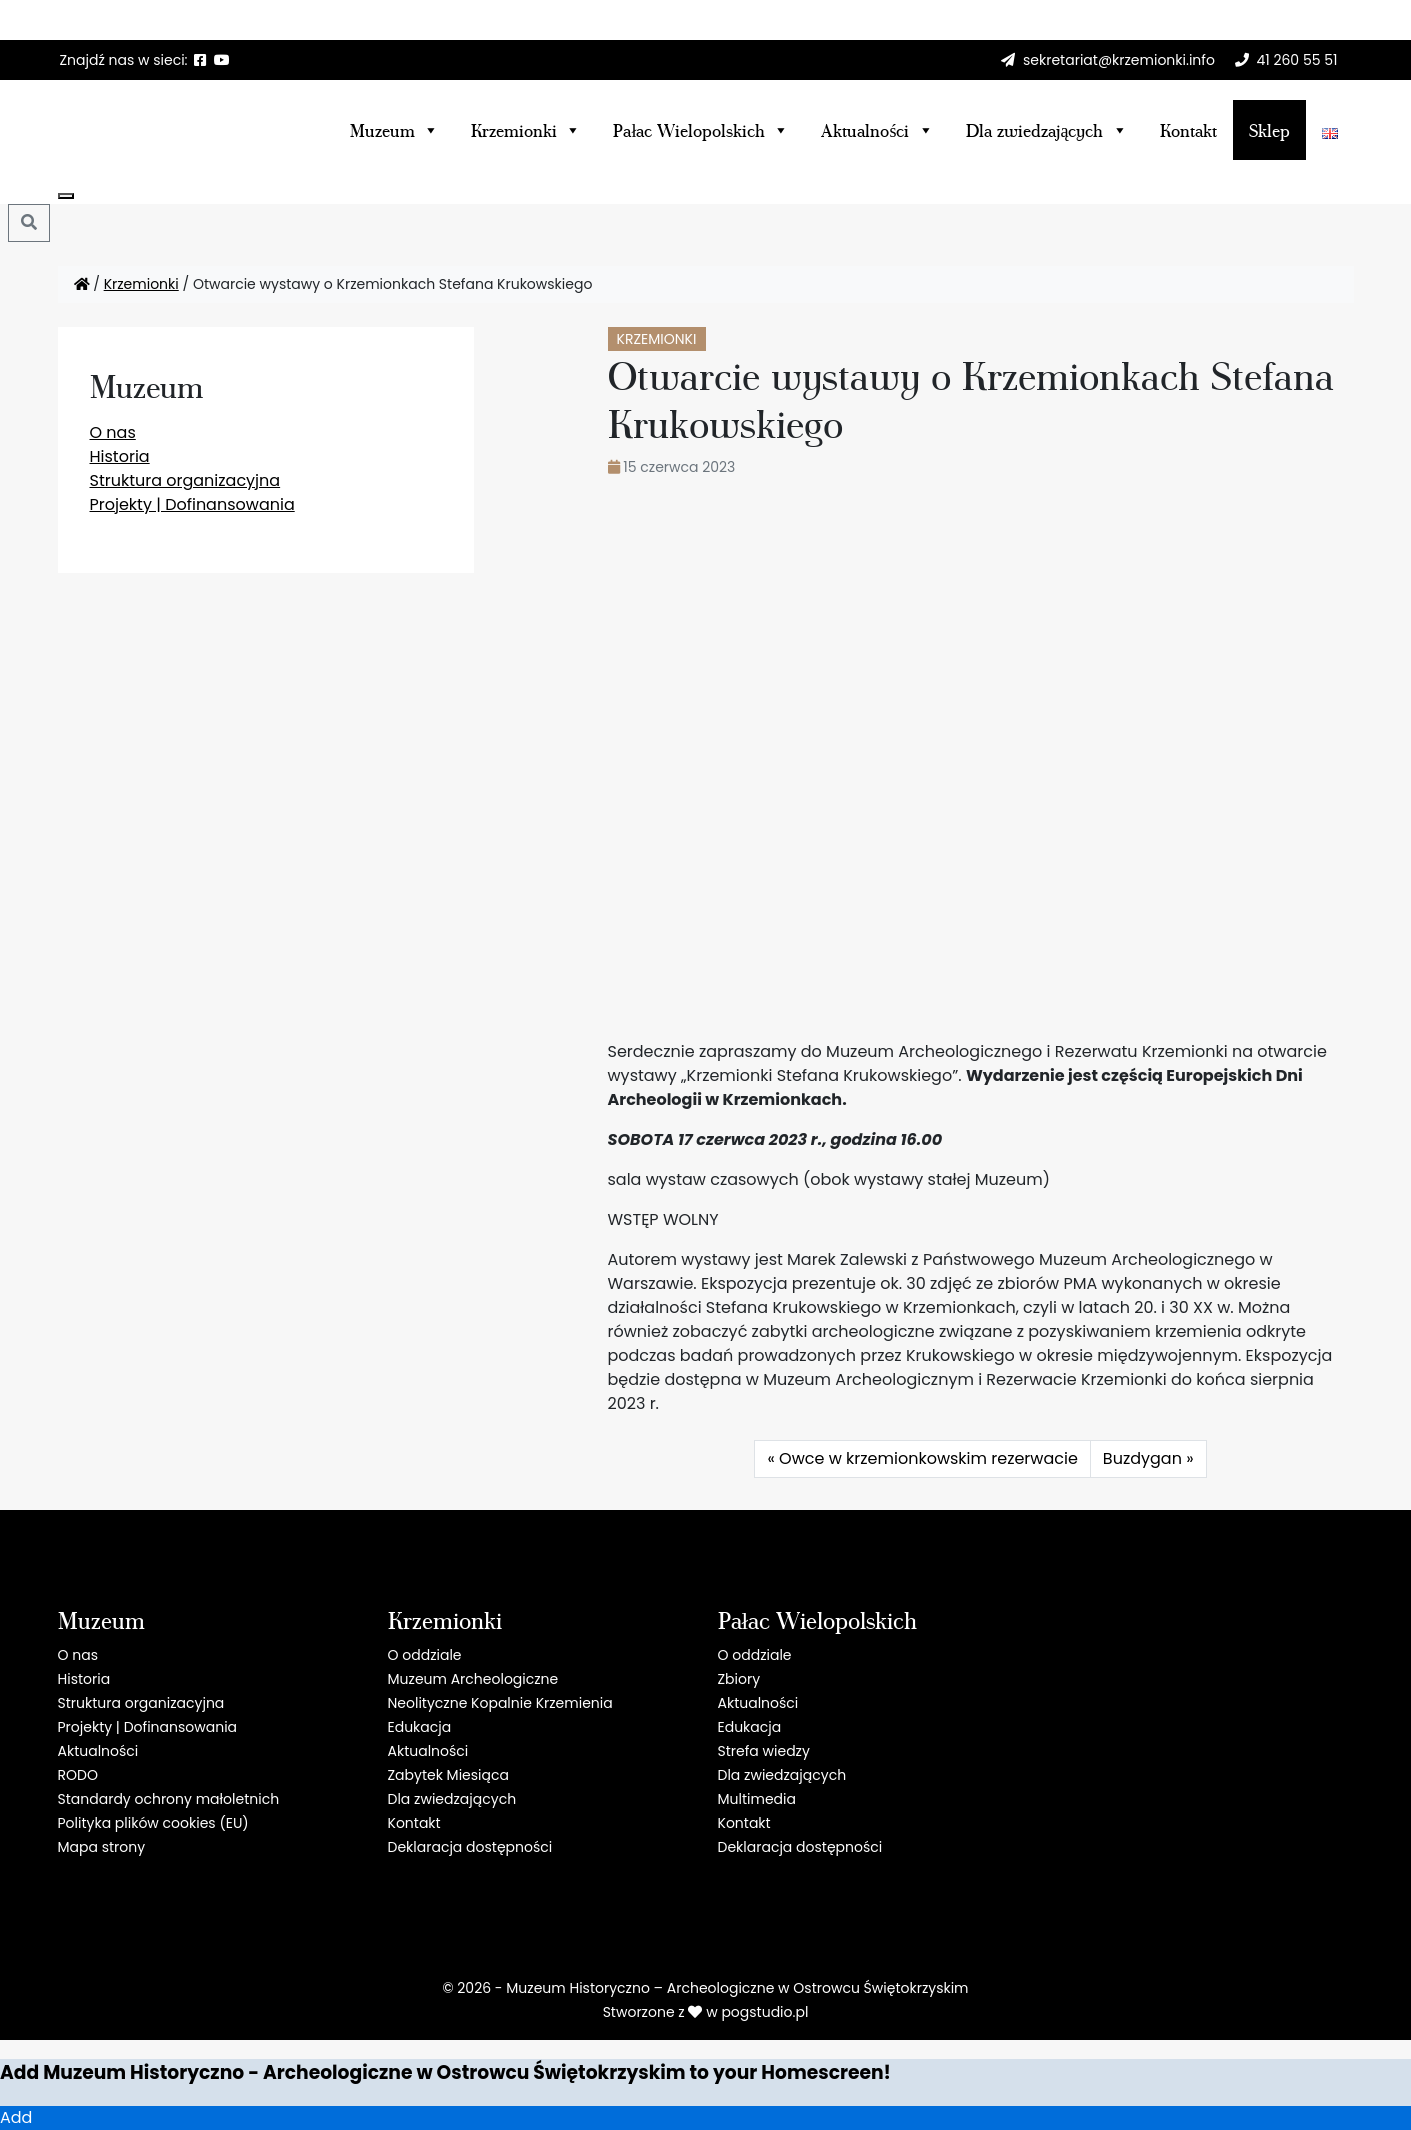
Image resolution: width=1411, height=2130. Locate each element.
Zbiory (739, 1679)
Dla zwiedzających (452, 1799)
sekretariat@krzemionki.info (1119, 60)
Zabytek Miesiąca (448, 1775)
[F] (201, 60)
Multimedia (757, 1799)
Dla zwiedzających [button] (1047, 130)
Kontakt (1188, 130)
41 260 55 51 (1296, 60)
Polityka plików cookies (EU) (153, 1823)
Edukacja (420, 1727)
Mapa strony (102, 1847)
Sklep (1269, 130)
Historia (120, 456)
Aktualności (877, 130)
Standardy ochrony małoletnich (169, 1799)
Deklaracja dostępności (470, 1847)
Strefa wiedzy (764, 1751)
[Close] (66, 196)
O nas (113, 432)
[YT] (222, 60)
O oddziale (425, 1655)
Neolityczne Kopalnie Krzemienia (500, 1703)
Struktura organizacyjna (185, 480)
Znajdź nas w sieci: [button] (124, 60)
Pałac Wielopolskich (701, 130)
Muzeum (394, 130)
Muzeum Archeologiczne (473, 1679)
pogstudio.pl (764, 2012)
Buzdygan (1142, 1458)
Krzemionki (526, 130)
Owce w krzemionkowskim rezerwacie (928, 1458)
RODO (78, 1775)
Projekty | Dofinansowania (192, 504)
